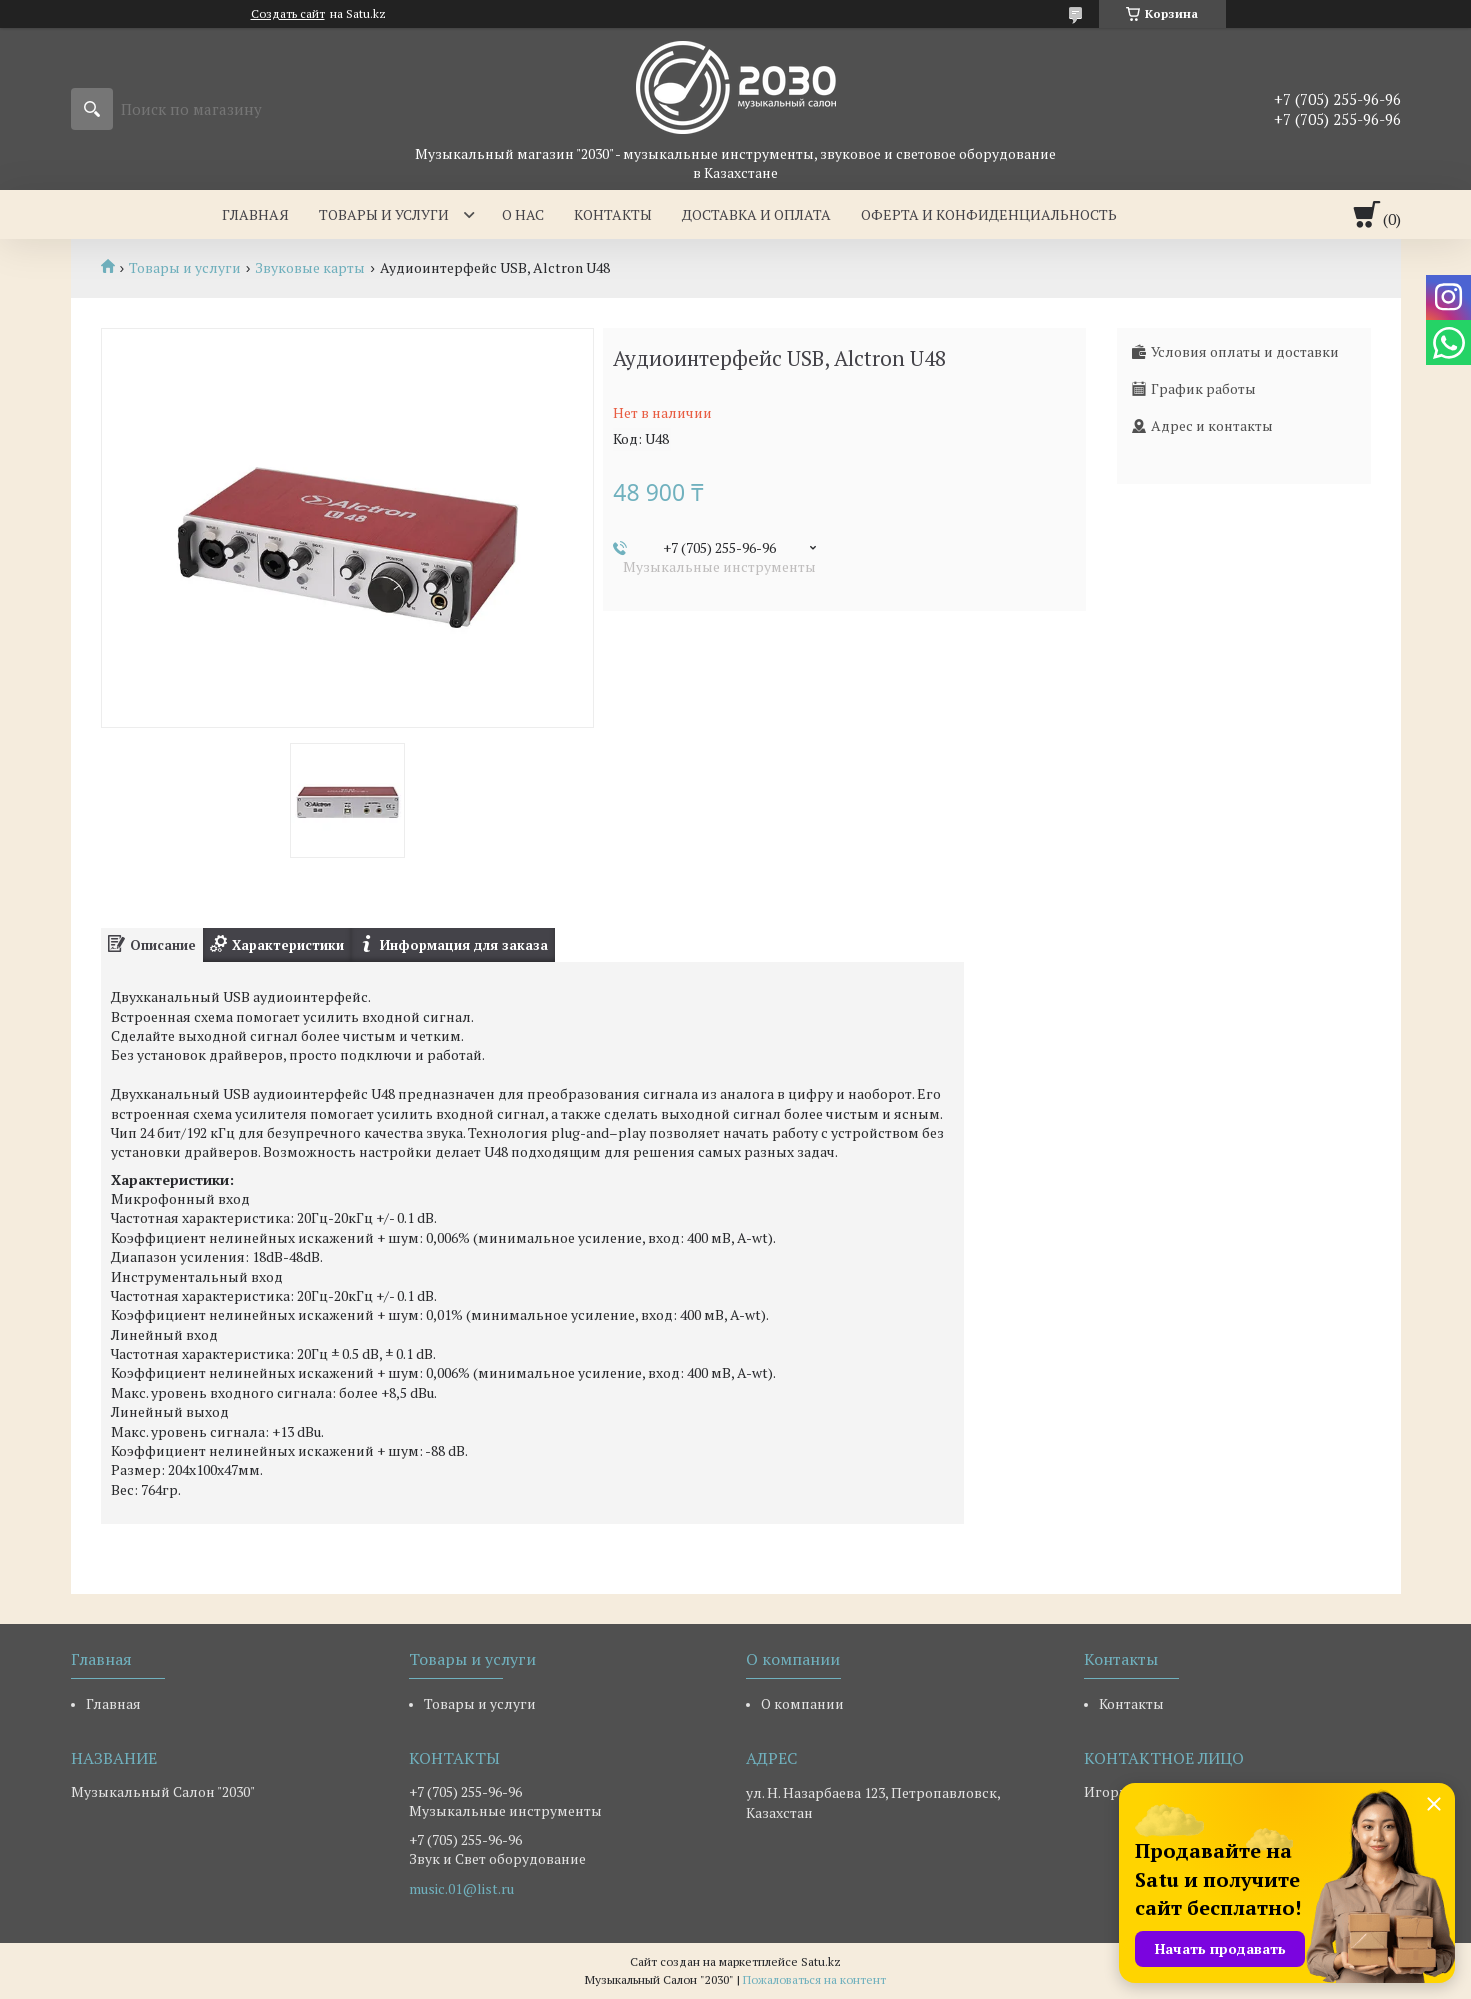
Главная (255, 214)
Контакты (613, 214)
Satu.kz (821, 1961)
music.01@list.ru (461, 1889)
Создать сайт (288, 14)
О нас (523, 214)
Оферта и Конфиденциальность (989, 214)
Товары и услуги (384, 214)
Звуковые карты (310, 268)
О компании (802, 1703)
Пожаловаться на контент (814, 1979)
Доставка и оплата (756, 214)
